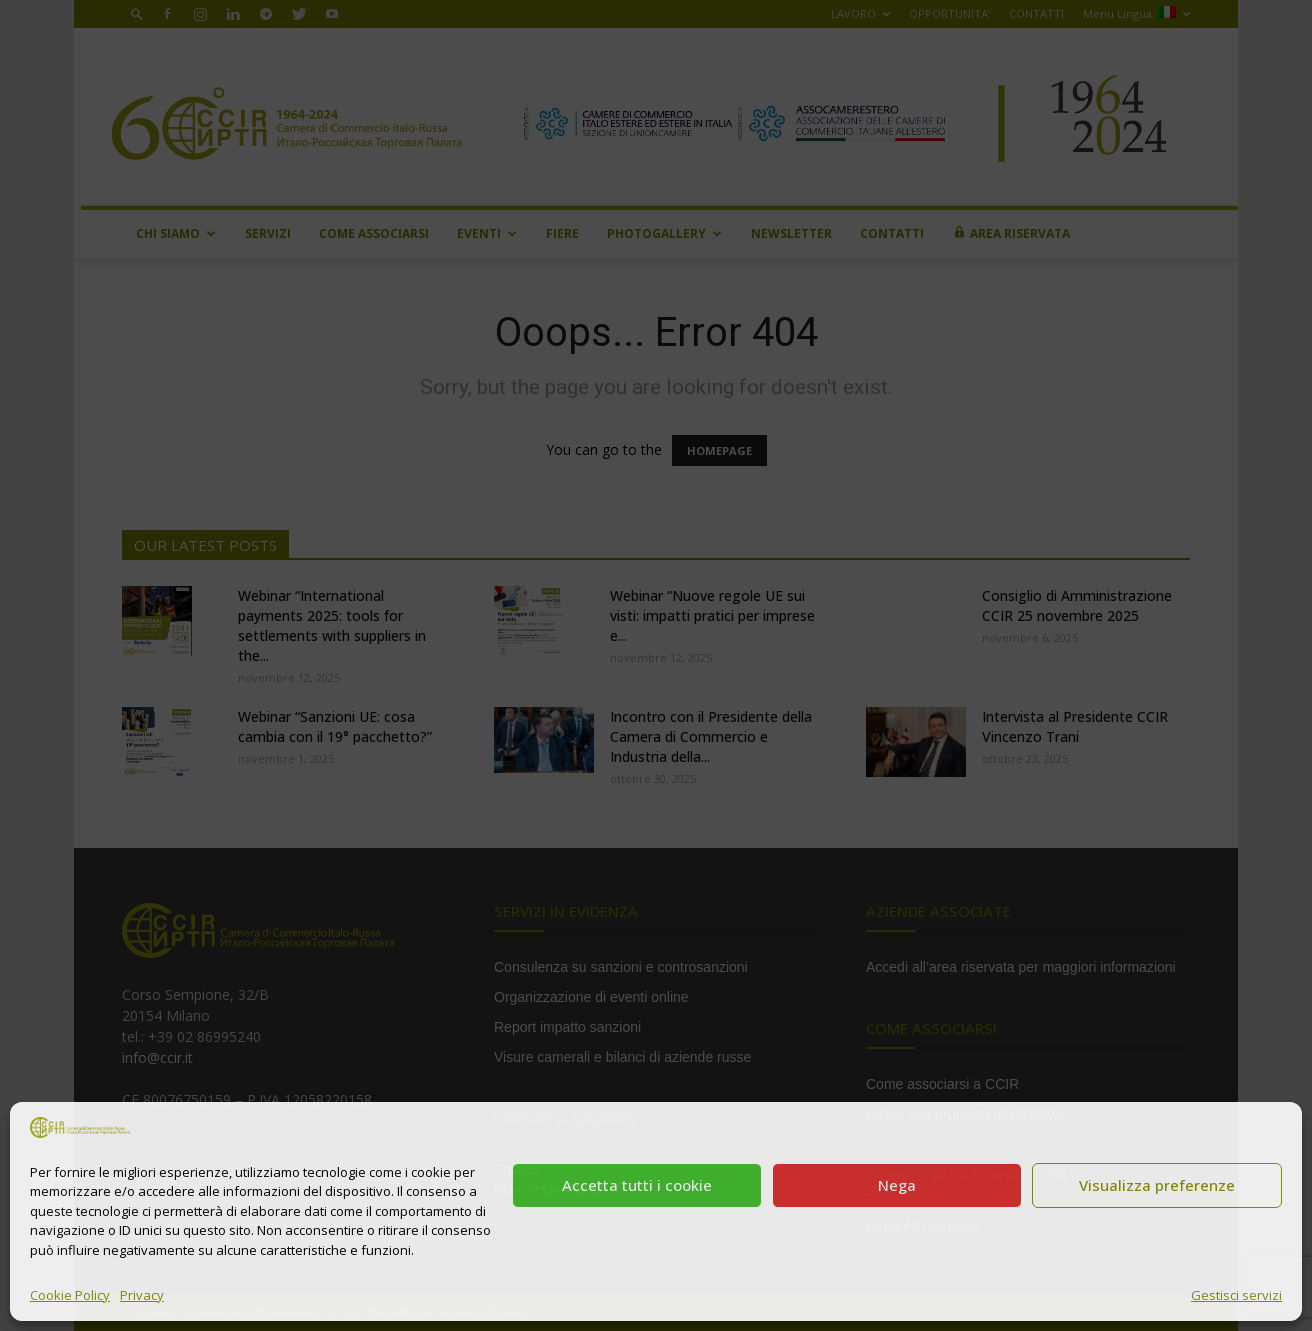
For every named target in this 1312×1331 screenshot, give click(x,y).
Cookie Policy (70, 1295)
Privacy (142, 1295)
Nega (897, 1185)
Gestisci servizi (1236, 1295)
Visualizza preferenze (1157, 1185)
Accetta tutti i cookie (637, 1185)
